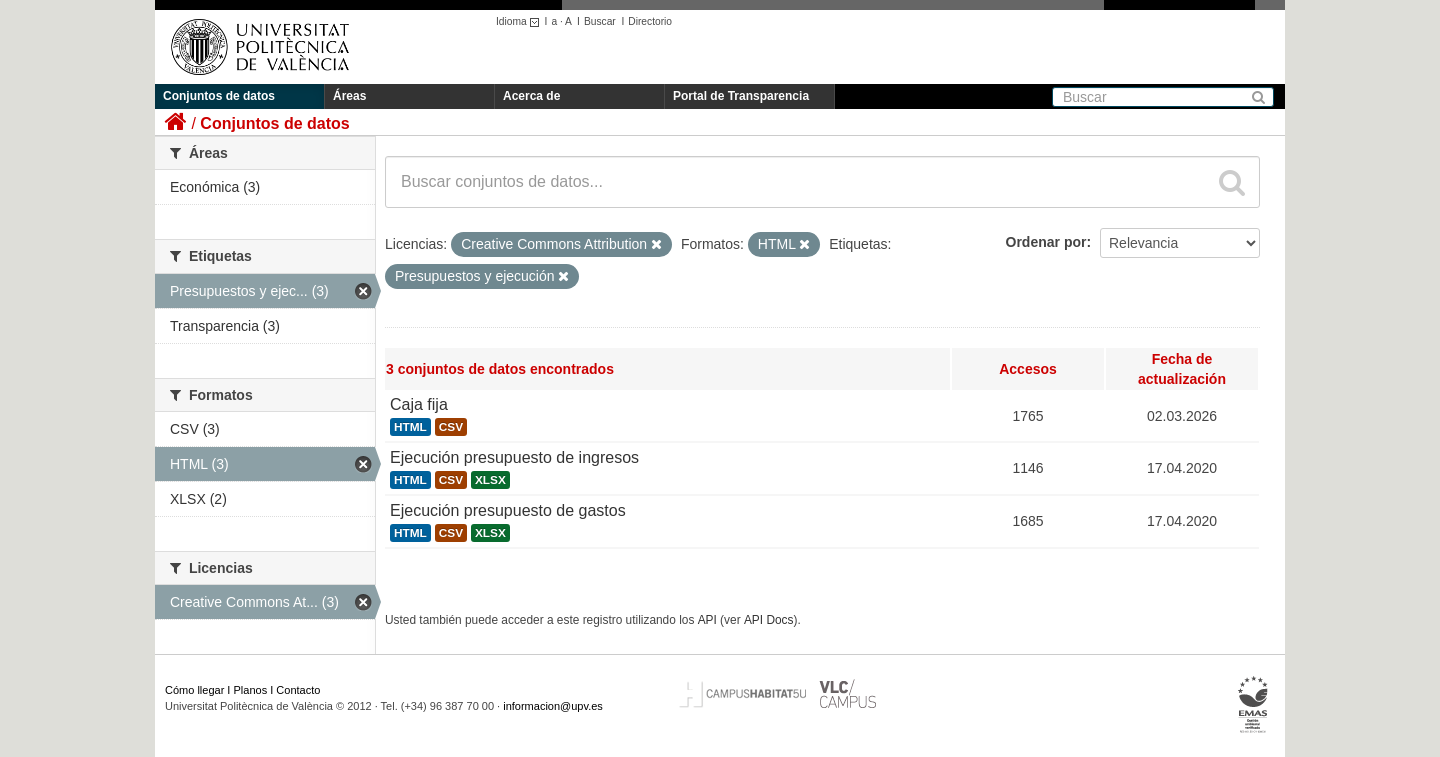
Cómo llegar (194, 690)
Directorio (650, 21)
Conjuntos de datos (219, 96)
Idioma (520, 21)
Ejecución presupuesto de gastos (508, 510)
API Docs (769, 620)
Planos (251, 690)
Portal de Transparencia (741, 96)
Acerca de (531, 96)
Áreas (349, 96)
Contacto (298, 690)
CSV (451, 427)
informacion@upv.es (553, 706)
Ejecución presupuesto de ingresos (514, 457)
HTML (410, 427)
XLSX (490, 480)
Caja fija (419, 404)
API (707, 620)
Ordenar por (1046, 242)
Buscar (600, 21)
